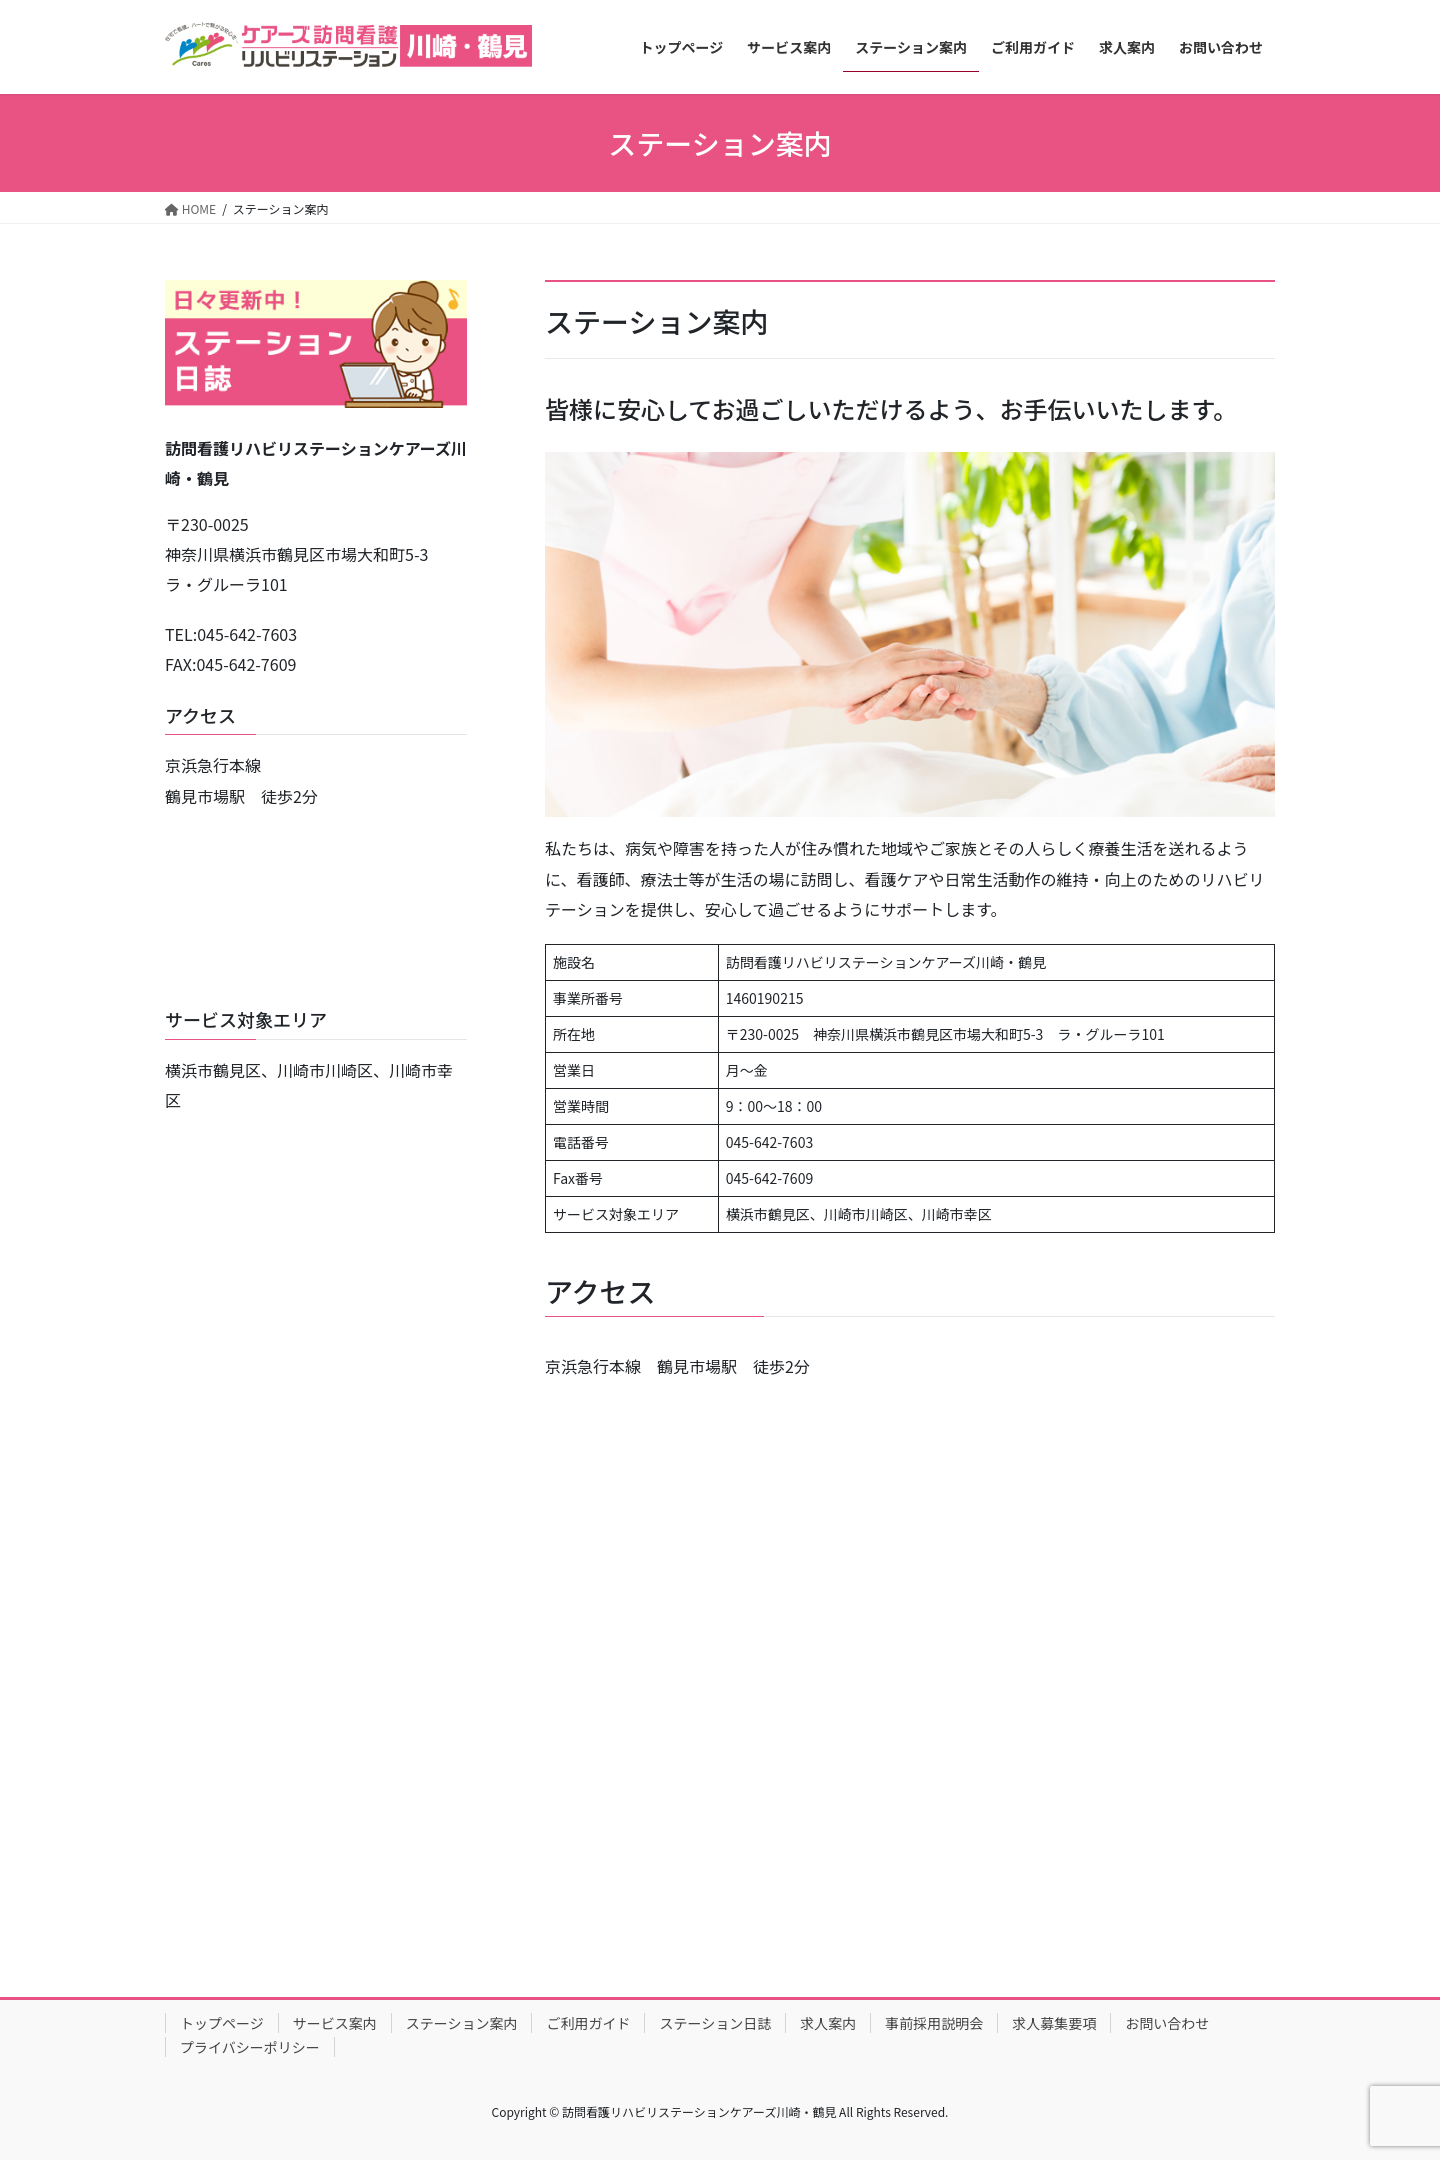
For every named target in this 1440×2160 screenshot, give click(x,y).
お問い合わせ (1167, 2023)
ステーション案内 (462, 2023)
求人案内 (828, 2023)
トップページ (222, 2023)
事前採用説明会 (934, 2023)
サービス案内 (335, 2023)
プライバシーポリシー (250, 2047)
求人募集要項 (1054, 2023)
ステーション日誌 (715, 2023)
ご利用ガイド (588, 2023)
